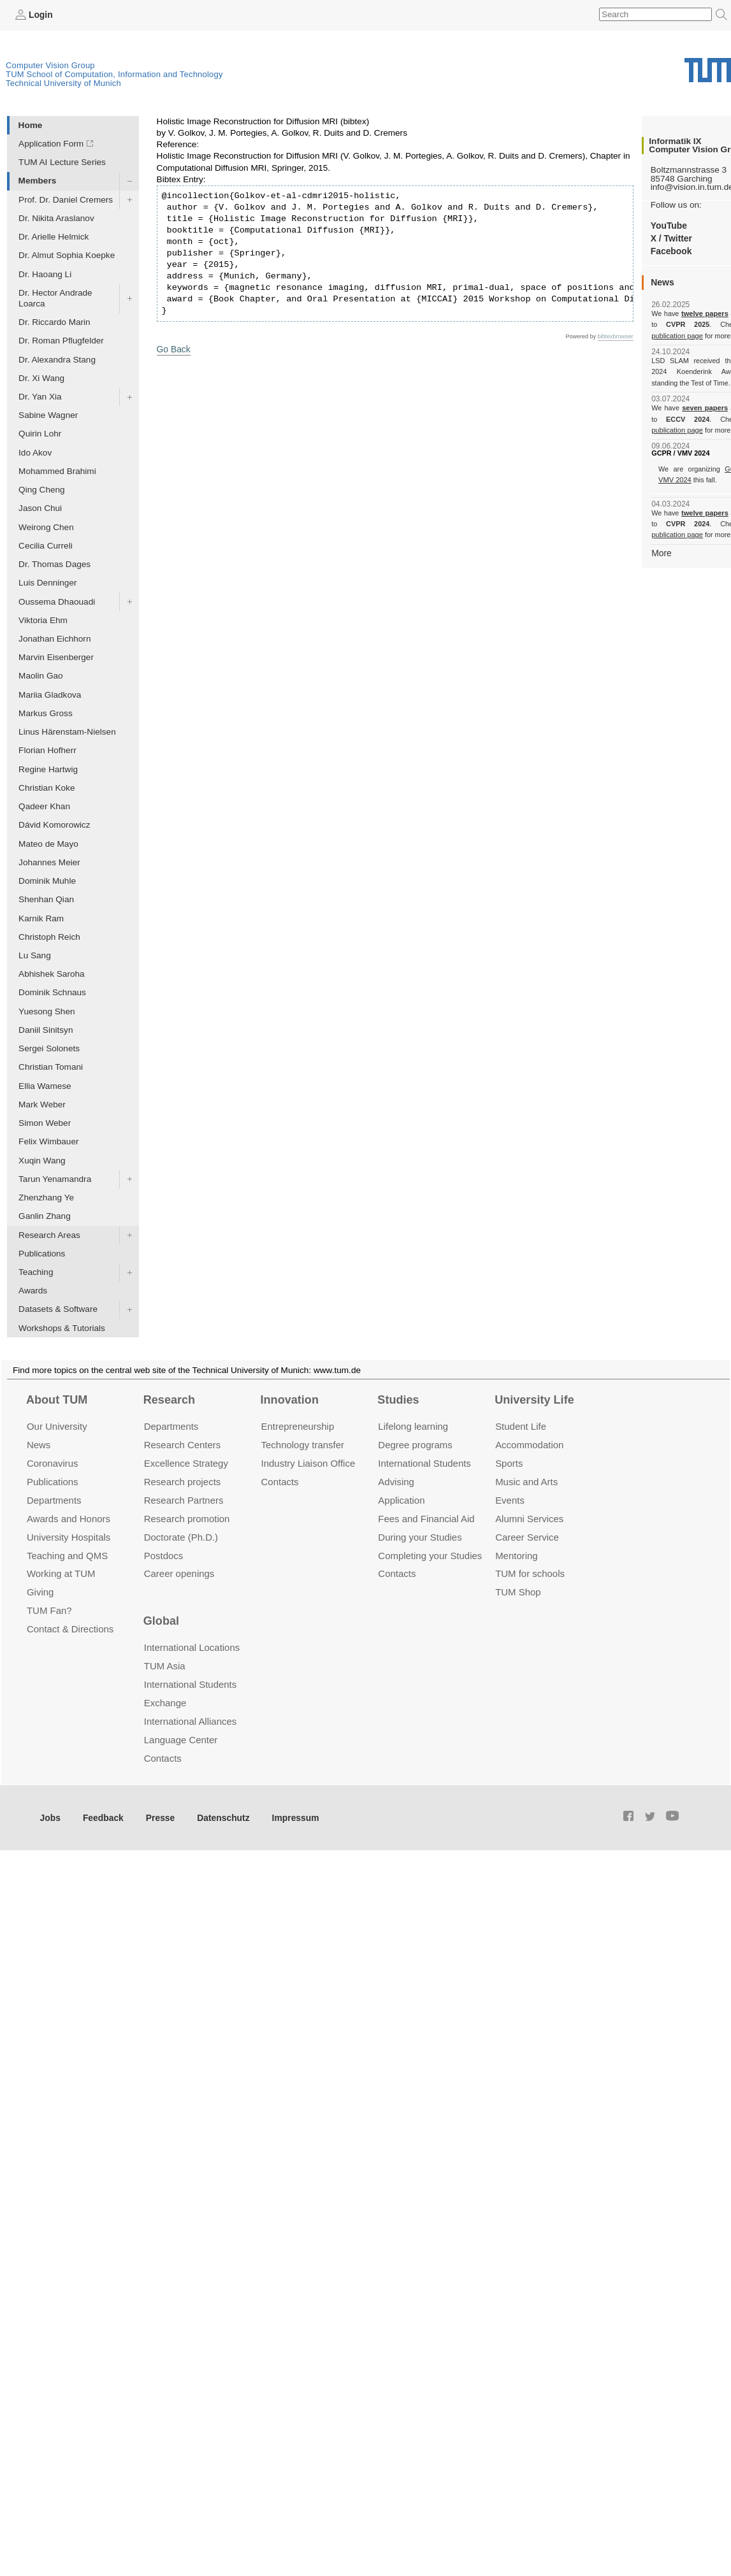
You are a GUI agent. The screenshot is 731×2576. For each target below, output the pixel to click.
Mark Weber (42, 1104)
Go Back (173, 348)
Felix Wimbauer (48, 1141)
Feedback (102, 1817)
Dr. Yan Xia (40, 396)
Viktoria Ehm (43, 619)
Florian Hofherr (47, 750)
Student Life (520, 1426)
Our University (57, 1426)
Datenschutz (220, 1817)
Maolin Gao (40, 675)
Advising (396, 1481)
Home (30, 124)
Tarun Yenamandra (54, 1178)
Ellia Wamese (44, 1085)
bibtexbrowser (615, 336)
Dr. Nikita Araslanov (56, 217)
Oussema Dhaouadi (56, 601)
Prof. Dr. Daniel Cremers (65, 199)
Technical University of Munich (63, 83)
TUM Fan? (49, 1610)
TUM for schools (530, 1573)
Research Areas (49, 1234)
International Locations (192, 1647)
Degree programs (415, 1444)
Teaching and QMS (67, 1555)
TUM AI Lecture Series (62, 162)
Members (37, 180)
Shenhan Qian (46, 899)
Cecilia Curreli (45, 545)
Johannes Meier (49, 862)
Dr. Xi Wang (41, 377)
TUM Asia (164, 1665)
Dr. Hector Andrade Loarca (55, 297)
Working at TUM (61, 1573)
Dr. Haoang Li (44, 273)
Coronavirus (52, 1462)
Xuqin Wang (42, 1160)
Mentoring (516, 1555)
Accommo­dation (529, 1444)
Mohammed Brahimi (57, 470)
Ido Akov (35, 452)
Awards (32, 1290)
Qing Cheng (41, 489)
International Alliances (190, 1721)
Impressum (291, 1817)
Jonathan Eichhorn (54, 639)
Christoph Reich (49, 936)
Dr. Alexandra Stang (57, 359)
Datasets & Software (58, 1309)
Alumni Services (529, 1518)
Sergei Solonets (49, 1048)
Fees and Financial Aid (426, 1518)
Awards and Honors (68, 1518)
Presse (158, 1817)
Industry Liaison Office (308, 1462)
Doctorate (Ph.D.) (181, 1536)
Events (510, 1499)
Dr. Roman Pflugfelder (61, 340)
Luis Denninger (47, 582)
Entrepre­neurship (298, 1426)
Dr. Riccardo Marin (54, 322)
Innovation (290, 1399)
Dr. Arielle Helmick (53, 236)
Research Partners (184, 1499)
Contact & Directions (70, 1628)
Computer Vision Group (50, 65)
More (661, 552)
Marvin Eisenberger (56, 657)
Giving (40, 1592)
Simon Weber (44, 1123)
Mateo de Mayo (48, 843)
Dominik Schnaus (52, 992)
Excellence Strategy (186, 1462)
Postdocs (164, 1555)
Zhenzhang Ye (46, 1197)
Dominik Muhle (47, 881)
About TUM (56, 1399)
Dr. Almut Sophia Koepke (66, 255)
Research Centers (182, 1444)
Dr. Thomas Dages (54, 564)
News (38, 1444)
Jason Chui (40, 508)
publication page (676, 335)
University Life (534, 1399)
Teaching (35, 1272)
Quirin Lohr (39, 433)
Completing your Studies (430, 1555)
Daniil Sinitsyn (45, 1030)
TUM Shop (517, 1592)
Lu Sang (34, 955)
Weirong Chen (46, 526)
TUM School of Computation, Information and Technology (114, 74)
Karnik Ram (41, 918)
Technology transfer (303, 1444)
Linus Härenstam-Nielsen (67, 732)
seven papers (705, 408)
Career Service (527, 1536)
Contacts (280, 1481)
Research (169, 1399)
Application (401, 1499)
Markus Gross (45, 713)
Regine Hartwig (48, 769)
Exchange (165, 1702)
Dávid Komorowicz (54, 825)
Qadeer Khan (44, 806)
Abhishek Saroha (51, 974)
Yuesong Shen (46, 1011)
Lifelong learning (413, 1426)
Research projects (182, 1481)
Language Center (181, 1739)
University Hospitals (68, 1536)
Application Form (50, 143)
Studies (398, 1399)
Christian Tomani (50, 1067)
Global (161, 1620)
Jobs (50, 1817)
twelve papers (705, 313)
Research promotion (187, 1518)
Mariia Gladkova (49, 694)
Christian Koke (46, 787)
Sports (509, 1462)
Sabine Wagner (48, 415)
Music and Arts (526, 1481)
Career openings (179, 1573)
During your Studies (419, 1536)
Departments (54, 1499)
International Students (424, 1462)
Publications (41, 1253)
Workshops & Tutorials (61, 1327)
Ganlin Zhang (44, 1216)
